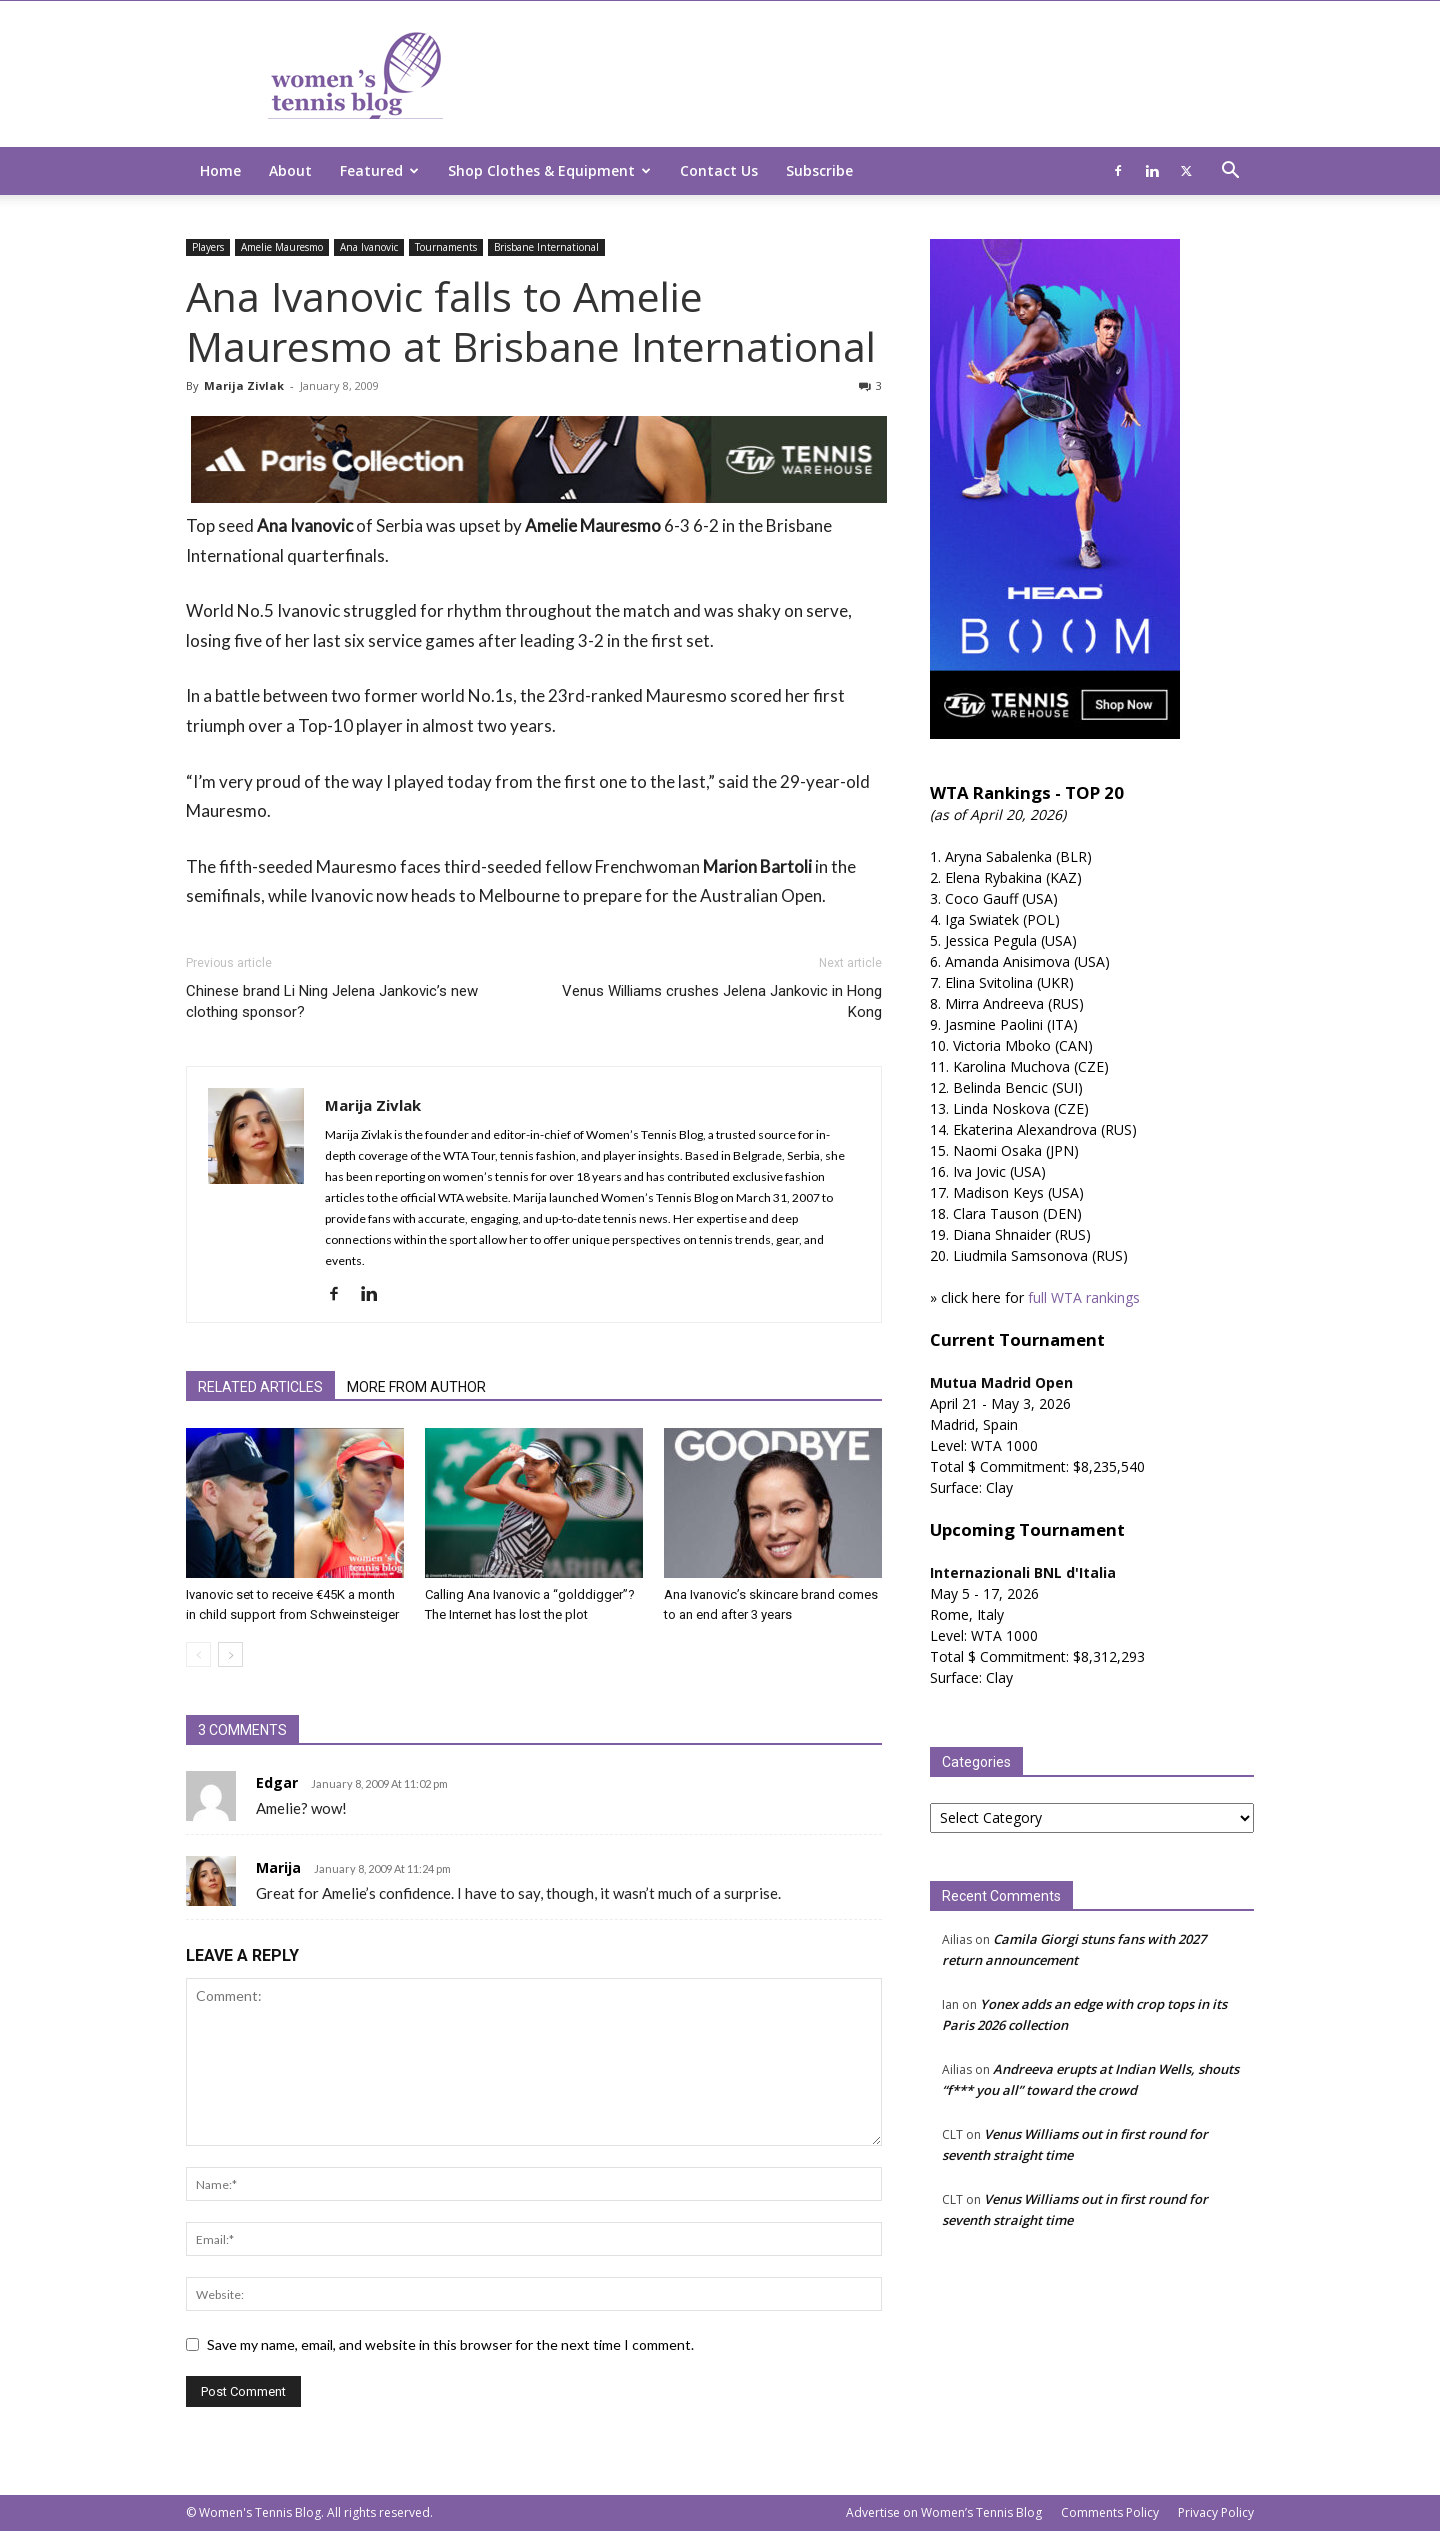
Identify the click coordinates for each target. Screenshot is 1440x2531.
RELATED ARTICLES (260, 1387)
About (290, 170)
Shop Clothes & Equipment (549, 170)
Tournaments (446, 247)
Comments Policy (1110, 2512)
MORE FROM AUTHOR (416, 1387)
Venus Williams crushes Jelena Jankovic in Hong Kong (722, 1001)
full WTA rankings (1084, 1297)
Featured (379, 170)
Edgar (277, 1782)
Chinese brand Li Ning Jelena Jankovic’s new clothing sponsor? (332, 1001)
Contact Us (719, 170)
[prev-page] (198, 1654)
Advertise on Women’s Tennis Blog (944, 2512)
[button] (1230, 172)
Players (208, 247)
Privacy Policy (1216, 2512)
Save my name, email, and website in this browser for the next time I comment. (450, 2344)
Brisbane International (546, 247)
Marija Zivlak (244, 385)
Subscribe (819, 170)
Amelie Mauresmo (282, 247)
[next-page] (230, 1654)
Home (220, 170)
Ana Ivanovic (369, 247)
